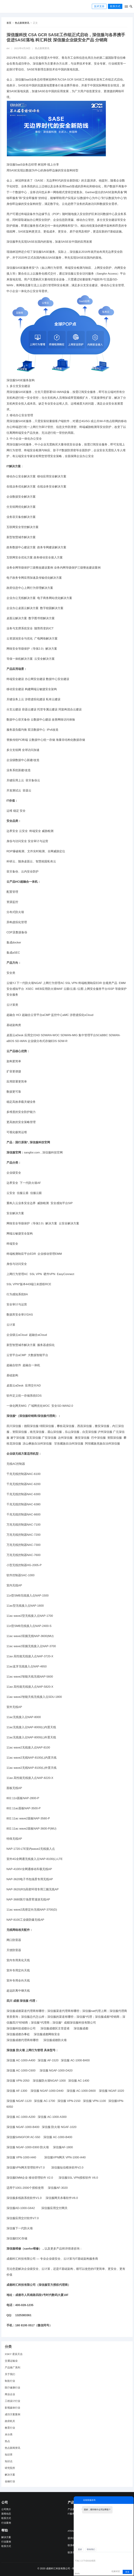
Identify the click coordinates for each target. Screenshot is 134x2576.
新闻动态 (6, 2513)
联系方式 (115, 6)
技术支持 (99, 6)
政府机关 (10, 2421)
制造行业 (10, 2380)
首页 (9, 22)
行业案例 (6, 2523)
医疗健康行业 (12, 2387)
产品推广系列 (12, 2367)
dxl (8, 48)
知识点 (9, 2461)
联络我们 (91, 2549)
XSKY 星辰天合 (14, 2354)
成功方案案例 (12, 2414)
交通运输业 (11, 2360)
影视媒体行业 (12, 2407)
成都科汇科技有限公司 (58, 2568)
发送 (127, 2572)
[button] (126, 7)
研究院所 (10, 2467)
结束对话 (116, 2571)
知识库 (9, 2454)
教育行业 (10, 2427)
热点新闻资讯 (22, 22)
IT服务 (71, 2513)
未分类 (9, 2434)
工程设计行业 (12, 2400)
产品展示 (72, 2509)
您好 (80, 2549)
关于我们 (10, 2374)
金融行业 (10, 2481)
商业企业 (10, 2394)
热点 (7, 2441)
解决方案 (10, 2474)
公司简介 (6, 2509)
